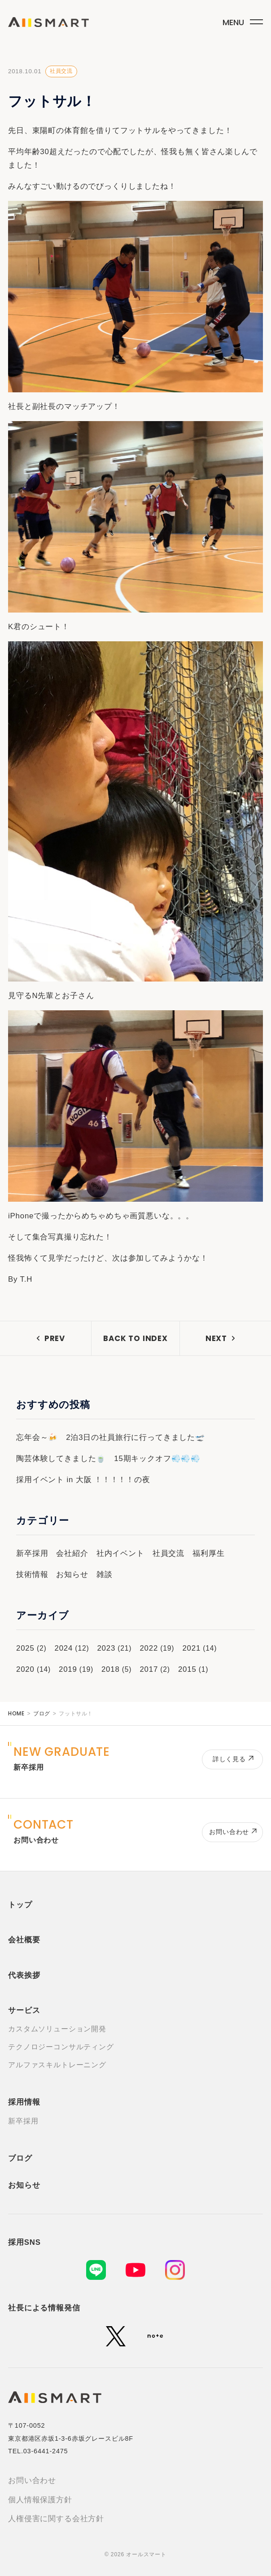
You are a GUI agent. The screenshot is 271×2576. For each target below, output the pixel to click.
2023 (106, 1648)
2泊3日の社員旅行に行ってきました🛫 (135, 1437)
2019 (68, 1669)
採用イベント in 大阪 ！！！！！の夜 (83, 1479)
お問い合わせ (32, 2480)
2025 (25, 1648)
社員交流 (61, 71)
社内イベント (120, 1553)
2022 (149, 1648)
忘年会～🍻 (37, 1437)
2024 (63, 1648)
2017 (149, 1669)
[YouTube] (135, 2270)
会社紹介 (72, 1553)
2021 (191, 1648)
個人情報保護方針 (40, 2500)
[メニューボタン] (241, 19)
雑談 (104, 1574)
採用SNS (24, 2242)
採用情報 (24, 2102)
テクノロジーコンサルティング (61, 2047)
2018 (110, 1669)
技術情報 (32, 1574)
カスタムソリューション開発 (57, 2029)
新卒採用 (32, 1553)
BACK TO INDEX (135, 1338)
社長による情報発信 (44, 2308)
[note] (155, 2336)
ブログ (41, 1713)
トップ (20, 1905)
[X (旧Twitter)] (116, 2336)
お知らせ (72, 1574)
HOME (16, 1713)
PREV (54, 1338)
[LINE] (96, 2270)
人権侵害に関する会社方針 (56, 2518)
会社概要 (24, 1940)
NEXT (216, 1338)
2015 (187, 1669)
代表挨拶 (24, 1975)
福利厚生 (208, 1553)
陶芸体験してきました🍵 (61, 1458)
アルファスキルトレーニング (57, 2065)
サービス (24, 2010)
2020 (25, 1669)
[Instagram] (175, 2270)
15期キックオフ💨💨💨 (157, 1458)
